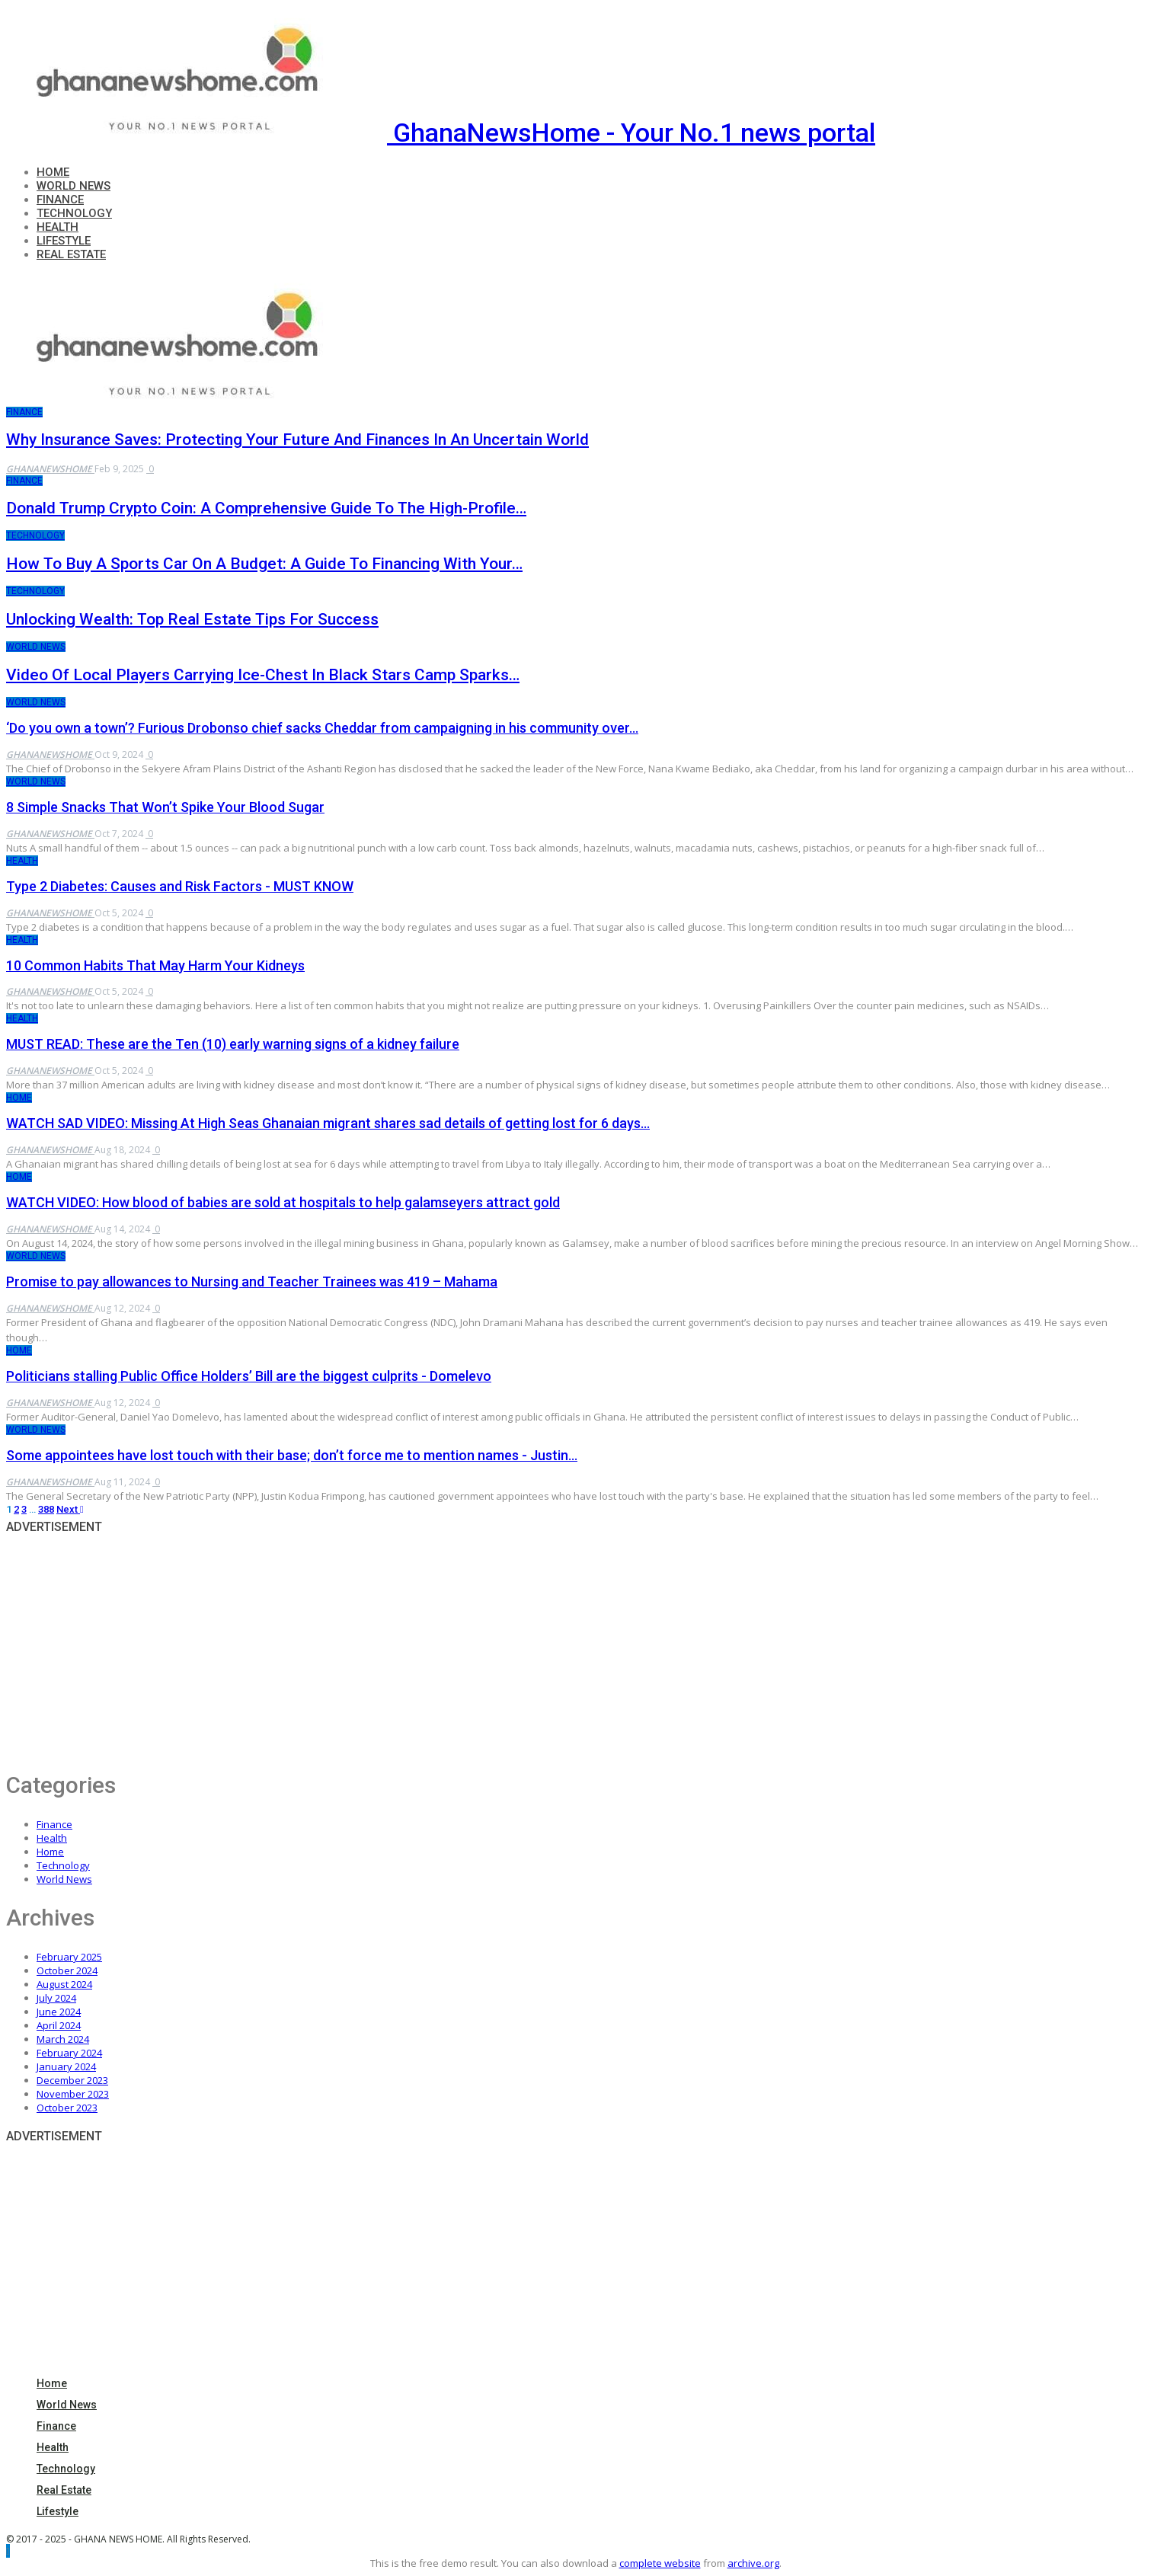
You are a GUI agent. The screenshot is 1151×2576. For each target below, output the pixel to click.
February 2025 (69, 1957)
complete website (660, 2563)
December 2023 (72, 2080)
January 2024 (66, 2066)
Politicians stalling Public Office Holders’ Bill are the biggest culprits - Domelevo (248, 1376)
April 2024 (59, 2025)
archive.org (753, 2563)
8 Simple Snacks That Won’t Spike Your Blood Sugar (165, 807)
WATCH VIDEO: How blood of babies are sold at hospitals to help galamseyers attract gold (283, 1202)
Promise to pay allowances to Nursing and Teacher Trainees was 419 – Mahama (251, 1282)
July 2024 (56, 1998)
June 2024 (59, 2011)
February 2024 (69, 2053)
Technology (74, 213)
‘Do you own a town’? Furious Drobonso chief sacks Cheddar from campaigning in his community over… (322, 728)
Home (53, 172)
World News (73, 186)
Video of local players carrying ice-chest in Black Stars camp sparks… (263, 675)
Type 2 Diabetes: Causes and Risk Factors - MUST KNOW (179, 886)
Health (57, 227)
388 (46, 1509)
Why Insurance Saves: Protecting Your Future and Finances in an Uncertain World (297, 439)
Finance (60, 199)
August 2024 (64, 1984)
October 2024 (67, 1970)
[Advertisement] (463, 1646)
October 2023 (67, 2107)
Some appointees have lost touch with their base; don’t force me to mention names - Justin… (291, 1455)
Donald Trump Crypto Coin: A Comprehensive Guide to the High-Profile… (266, 508)
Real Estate (71, 254)
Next (70, 1509)
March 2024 (63, 2039)
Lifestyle (64, 241)
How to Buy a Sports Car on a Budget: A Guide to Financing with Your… (264, 564)
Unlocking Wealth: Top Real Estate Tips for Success (192, 619)
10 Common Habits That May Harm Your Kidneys (155, 965)
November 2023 (73, 2094)
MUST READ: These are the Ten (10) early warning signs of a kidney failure (232, 1044)
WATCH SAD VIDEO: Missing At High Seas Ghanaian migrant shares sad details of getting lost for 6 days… (328, 1123)
